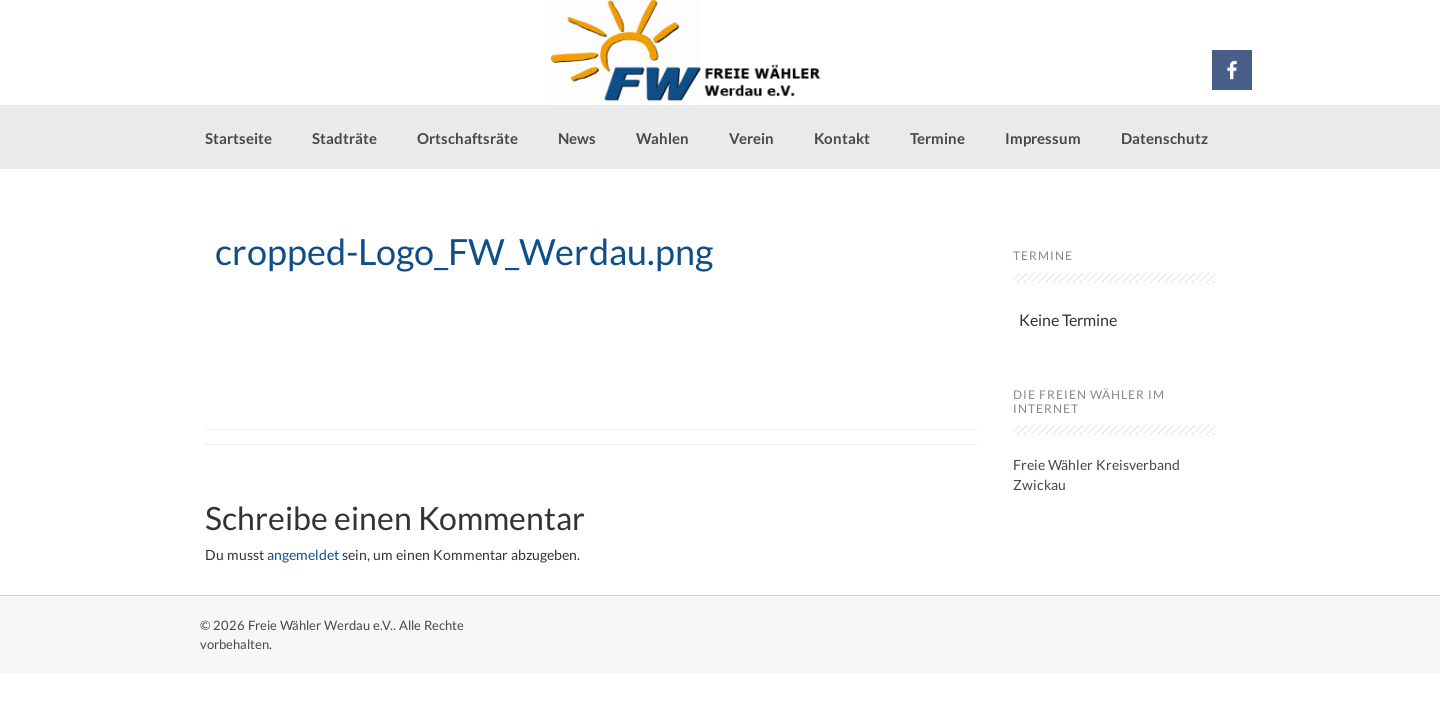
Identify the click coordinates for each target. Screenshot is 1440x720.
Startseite (238, 138)
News (577, 138)
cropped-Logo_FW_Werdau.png (464, 251)
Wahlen (662, 138)
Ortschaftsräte (467, 138)
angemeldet (303, 554)
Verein (751, 138)
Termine (937, 138)
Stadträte (344, 138)
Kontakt (842, 138)
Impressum (1043, 138)
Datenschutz (1164, 138)
